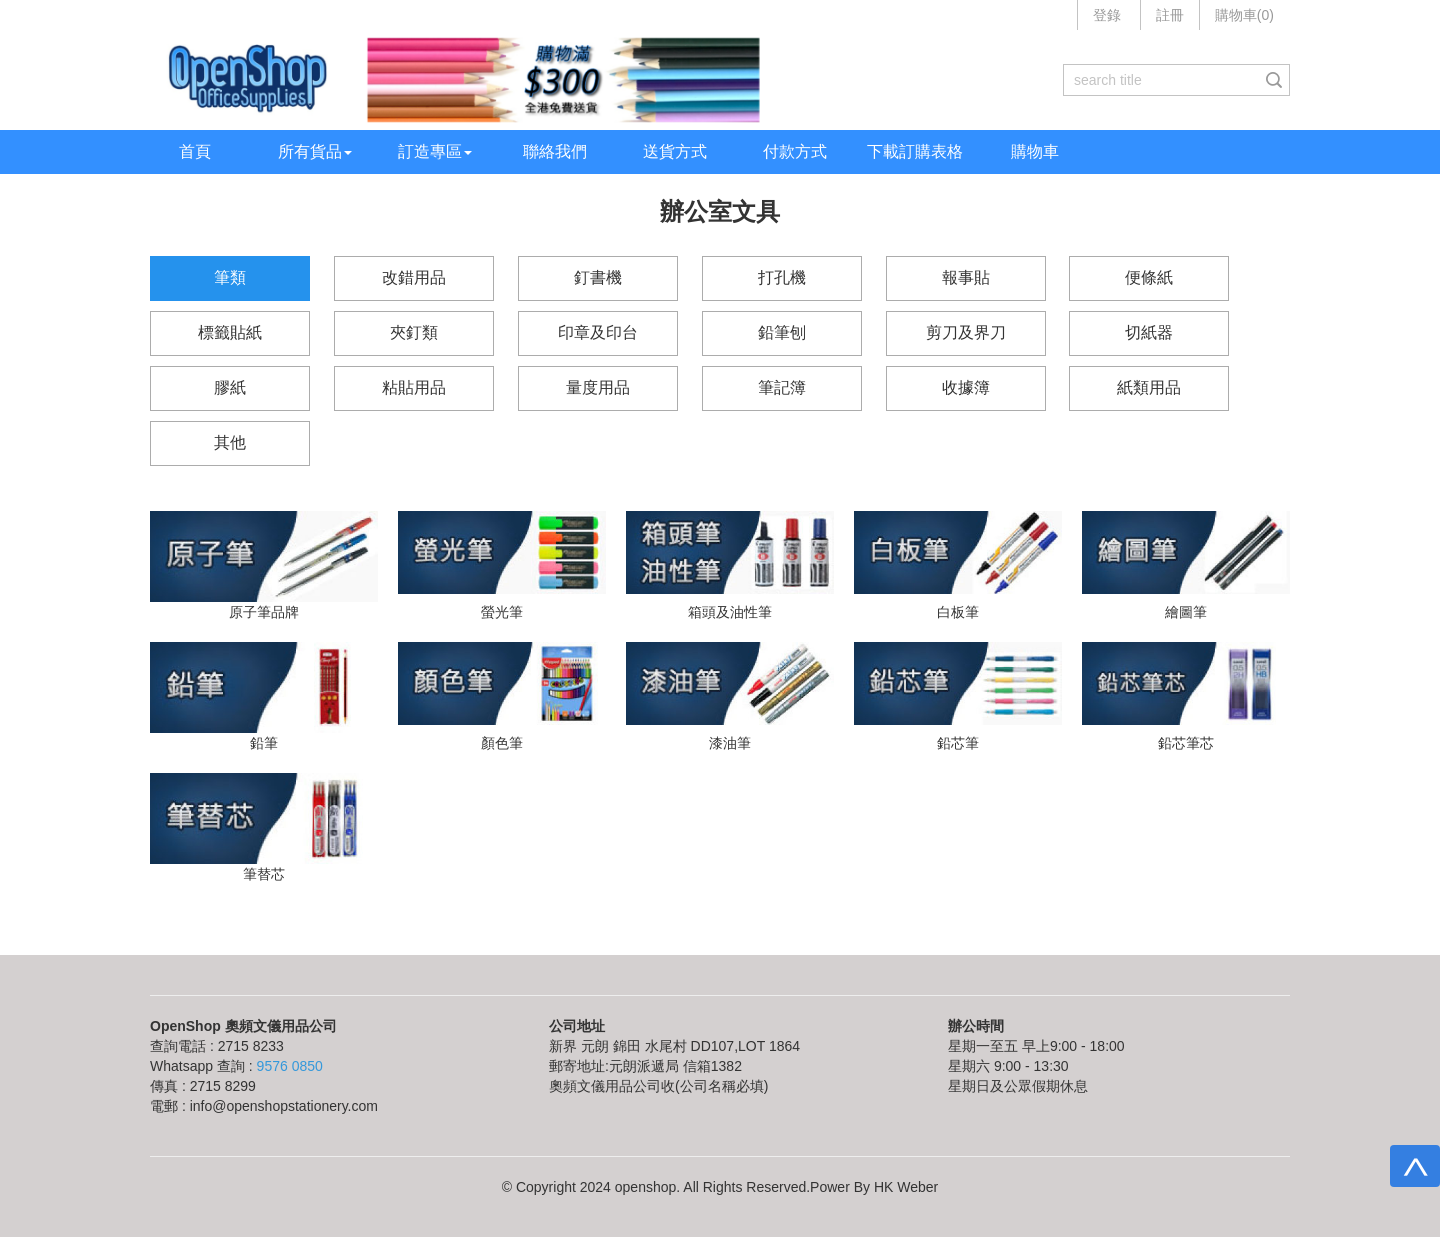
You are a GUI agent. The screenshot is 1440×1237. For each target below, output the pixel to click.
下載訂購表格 (915, 151)
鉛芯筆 (958, 743)
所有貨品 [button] (315, 151)
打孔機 (782, 277)
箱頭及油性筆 (730, 612)
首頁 (195, 151)
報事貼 (966, 277)
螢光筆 (502, 612)
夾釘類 (414, 332)
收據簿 (966, 387)
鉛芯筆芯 (1186, 743)
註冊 (1170, 15)
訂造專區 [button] (435, 151)
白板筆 (958, 612)
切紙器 (1149, 332)
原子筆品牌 (264, 612)
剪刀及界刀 (966, 332)
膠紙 (230, 387)
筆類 (230, 277)
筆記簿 (782, 387)
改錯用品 (414, 277)
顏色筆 (502, 743)
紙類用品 (1149, 387)
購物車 (1035, 151)
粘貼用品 (414, 387)
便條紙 (1149, 277)
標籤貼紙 (230, 332)
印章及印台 (598, 332)
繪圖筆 (1186, 612)
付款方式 (795, 151)
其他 (230, 442)
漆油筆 (730, 743)
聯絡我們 (555, 151)
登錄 (1107, 15)
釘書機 (598, 277)
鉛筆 (264, 743)
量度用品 (598, 387)
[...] (1161, 80)
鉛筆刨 (782, 332)
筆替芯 (264, 874)
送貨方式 (675, 151)
